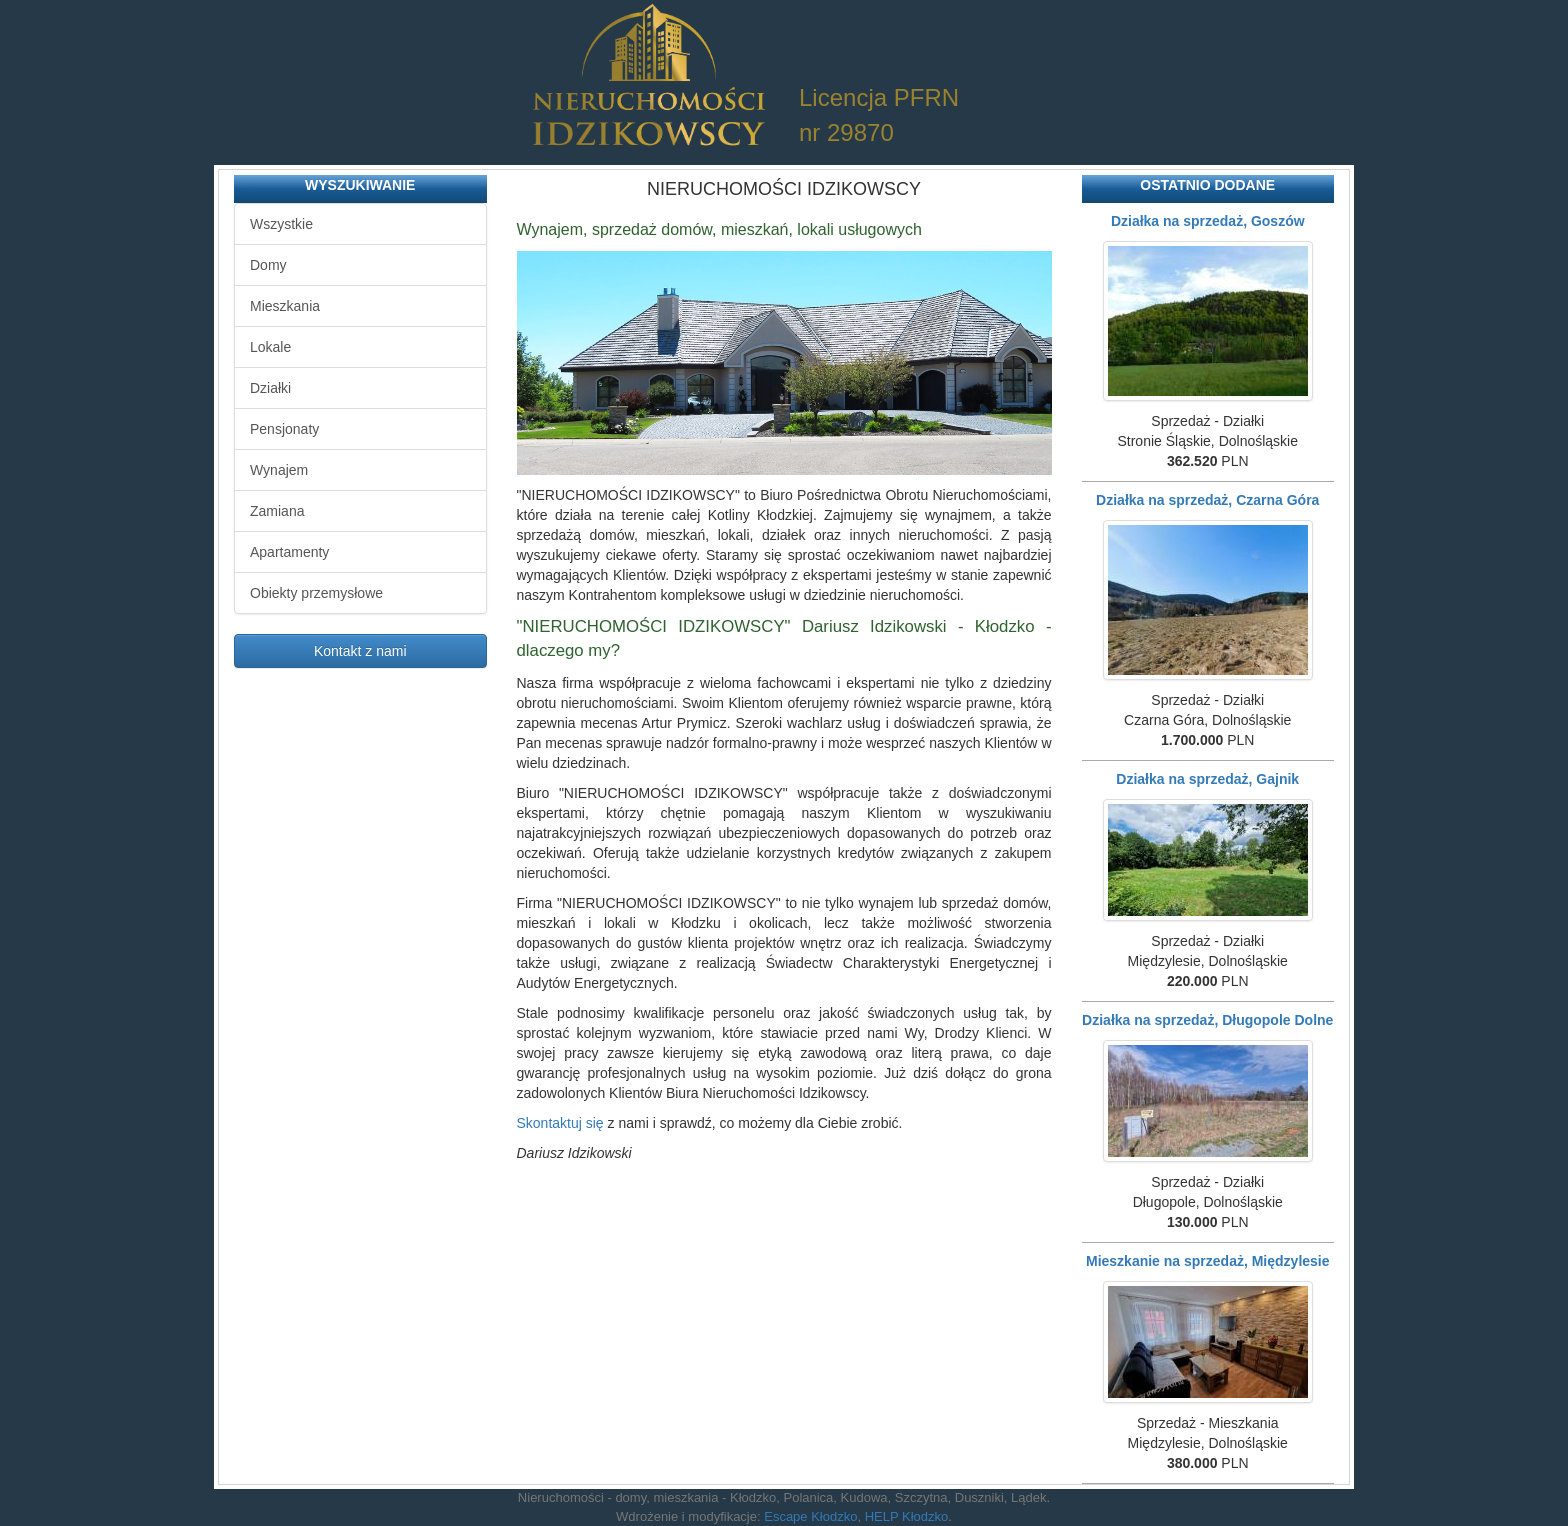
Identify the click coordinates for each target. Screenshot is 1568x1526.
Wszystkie (281, 224)
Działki (270, 388)
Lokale (270, 347)
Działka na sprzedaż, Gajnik (1207, 779)
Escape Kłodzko (810, 1516)
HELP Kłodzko (907, 1516)
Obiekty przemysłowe (316, 593)
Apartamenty (289, 552)
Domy (268, 265)
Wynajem (279, 470)
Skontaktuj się (560, 1123)
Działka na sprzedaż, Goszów (1208, 221)
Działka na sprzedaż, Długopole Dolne (1207, 1020)
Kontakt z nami (360, 651)
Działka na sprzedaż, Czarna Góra (1207, 500)
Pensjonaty (284, 429)
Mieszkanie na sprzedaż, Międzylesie (1208, 1261)
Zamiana (277, 511)
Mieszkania (285, 306)
